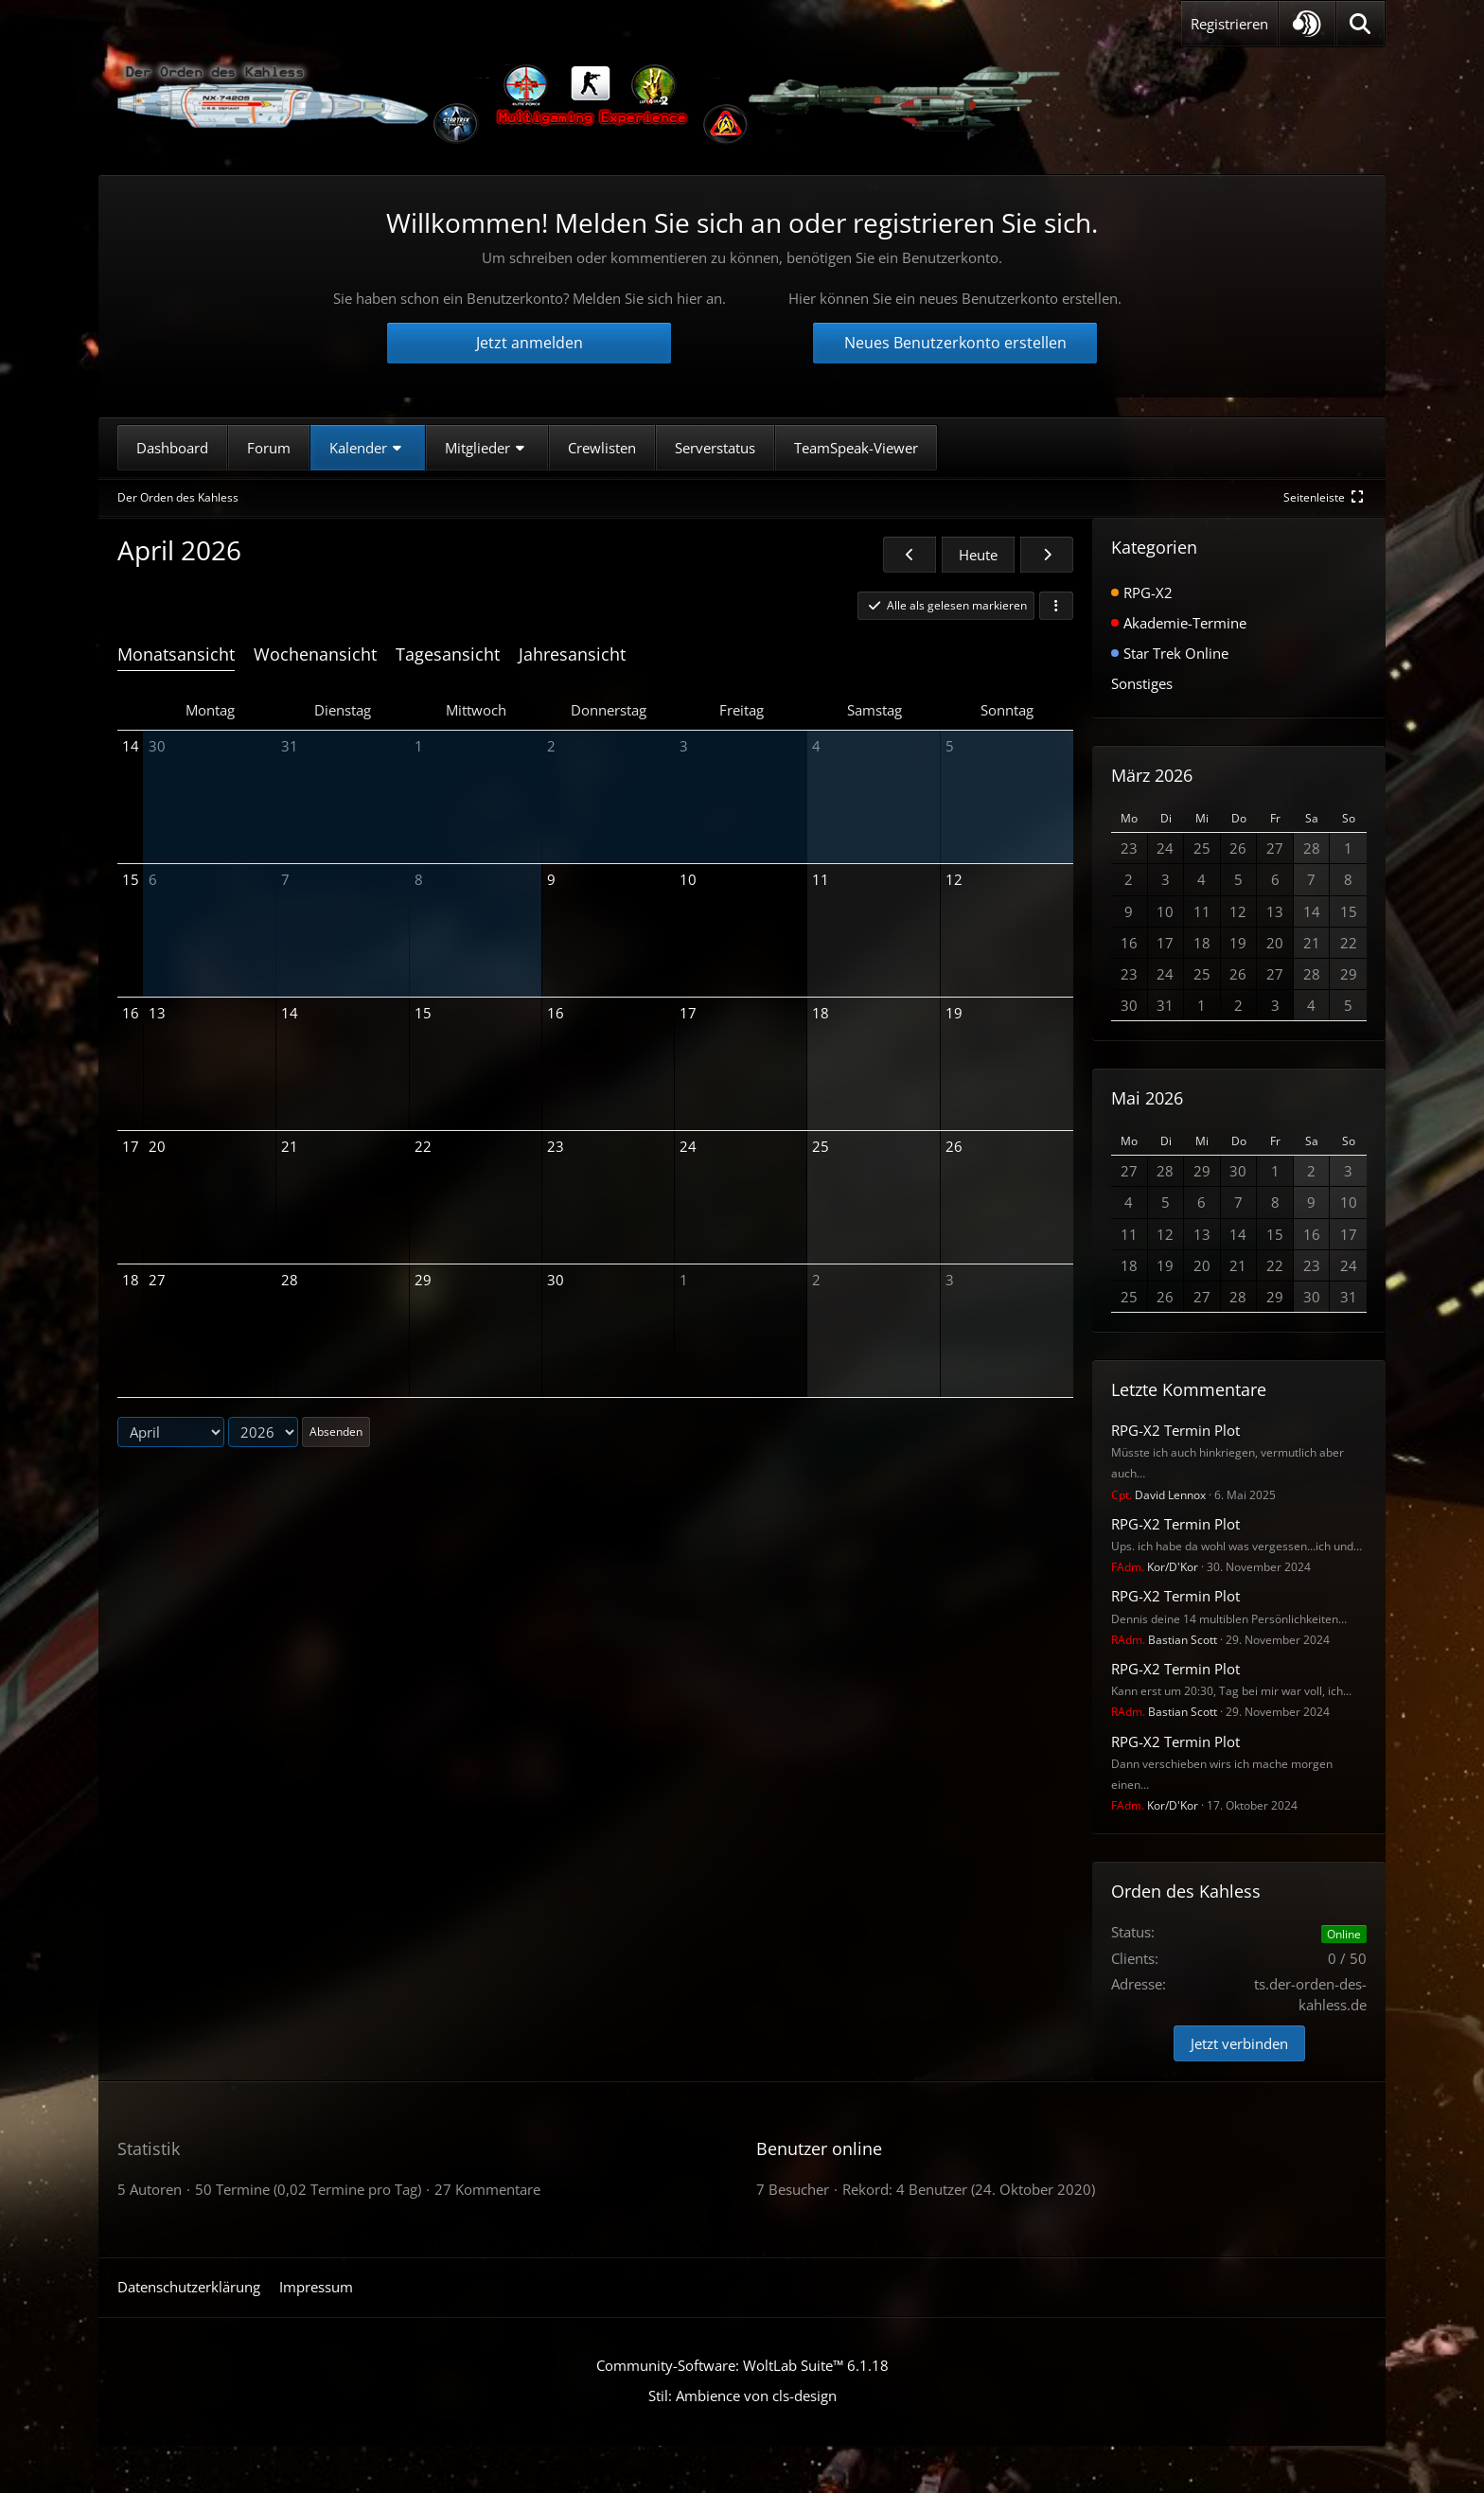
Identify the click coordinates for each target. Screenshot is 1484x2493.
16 (130, 1012)
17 (130, 1146)
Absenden (335, 1431)
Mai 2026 (1147, 1098)
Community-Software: (742, 2365)
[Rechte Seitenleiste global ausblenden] (1325, 497)
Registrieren (1229, 23)
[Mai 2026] (1046, 555)
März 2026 (1151, 775)
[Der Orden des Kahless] (590, 104)
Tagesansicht (448, 654)
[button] (1307, 23)
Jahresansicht (572, 654)
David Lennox (1158, 1495)
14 (130, 745)
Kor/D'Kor (1154, 1567)
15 (130, 879)
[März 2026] (909, 555)
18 (130, 1279)
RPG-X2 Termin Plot (1175, 1430)
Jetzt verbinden (1239, 2043)
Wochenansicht (315, 654)
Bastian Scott (1164, 1640)
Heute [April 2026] (978, 554)
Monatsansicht (176, 654)
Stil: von (742, 2395)
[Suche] (1360, 23)
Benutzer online (819, 2148)
